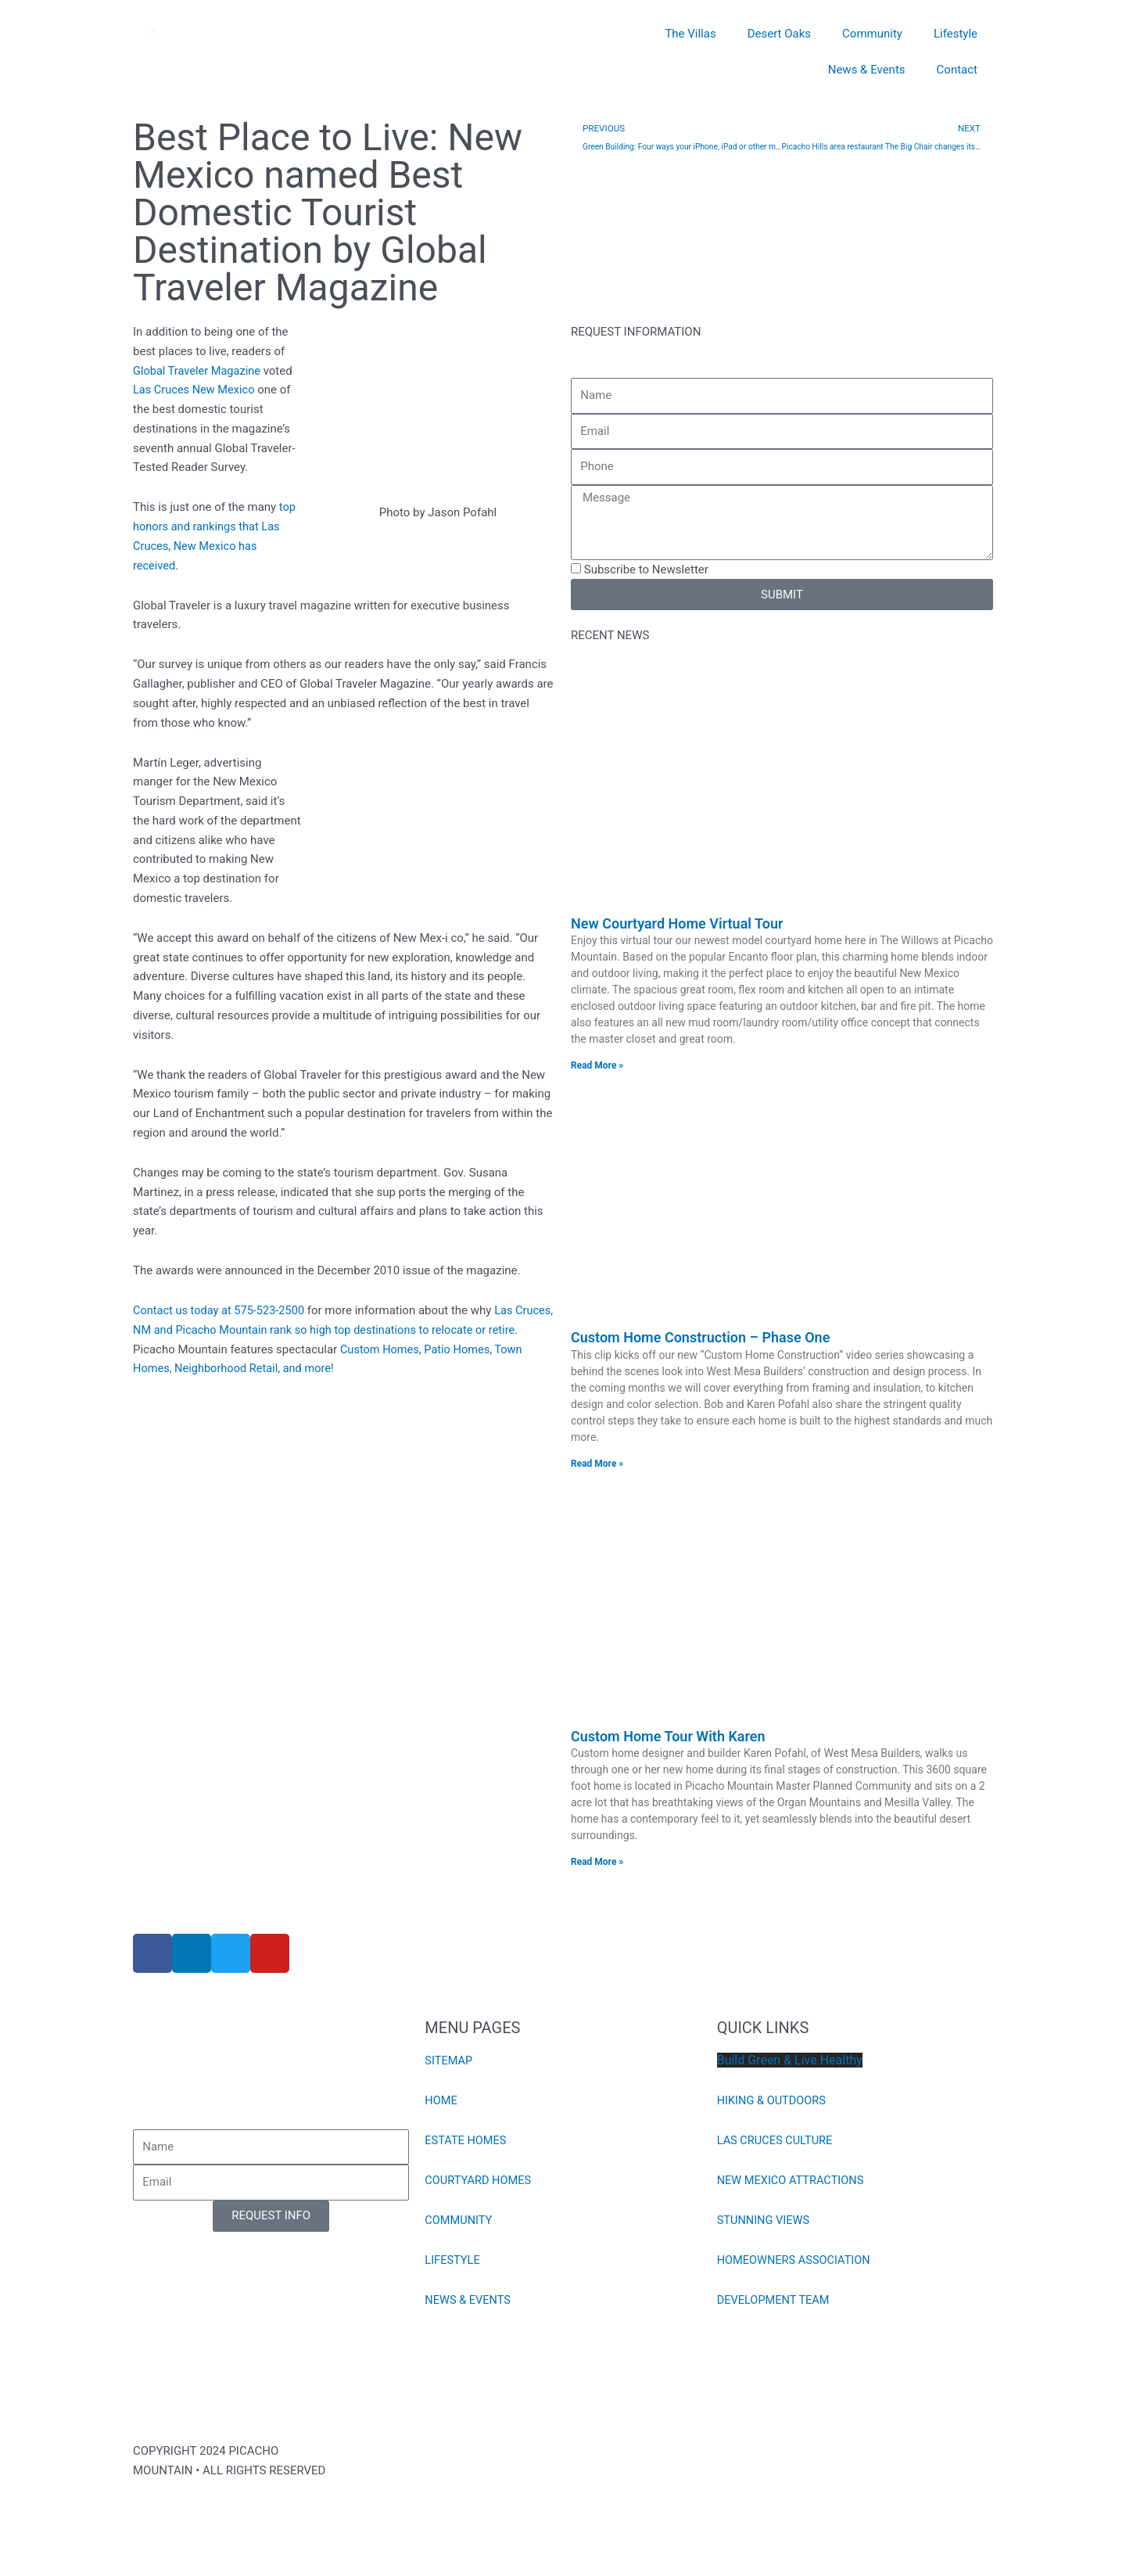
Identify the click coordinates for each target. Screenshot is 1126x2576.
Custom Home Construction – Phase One (700, 1338)
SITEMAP (449, 2062)
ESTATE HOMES (466, 2142)
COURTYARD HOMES (479, 2182)
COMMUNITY (459, 2222)
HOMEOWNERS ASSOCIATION (796, 2261)
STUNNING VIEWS (764, 2222)
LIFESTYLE (453, 2261)
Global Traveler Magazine (198, 371)
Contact (957, 70)
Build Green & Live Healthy (789, 2061)
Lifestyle (955, 34)
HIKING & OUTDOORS (773, 2102)
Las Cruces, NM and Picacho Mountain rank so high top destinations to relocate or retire (336, 1329)
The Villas (690, 34)
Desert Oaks (779, 34)
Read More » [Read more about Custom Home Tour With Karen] (597, 1863)
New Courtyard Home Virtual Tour (677, 923)
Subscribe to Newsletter (646, 569)
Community (872, 34)
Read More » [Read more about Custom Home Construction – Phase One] (597, 1463)
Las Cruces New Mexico (195, 390)
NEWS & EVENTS (469, 2301)
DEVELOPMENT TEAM (775, 2301)
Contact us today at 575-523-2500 (221, 1310)
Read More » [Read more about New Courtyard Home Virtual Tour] (597, 1065)
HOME (441, 2102)
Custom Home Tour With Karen (668, 1737)
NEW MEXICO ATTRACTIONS (792, 2182)
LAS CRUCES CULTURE (776, 2142)
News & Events (866, 70)
